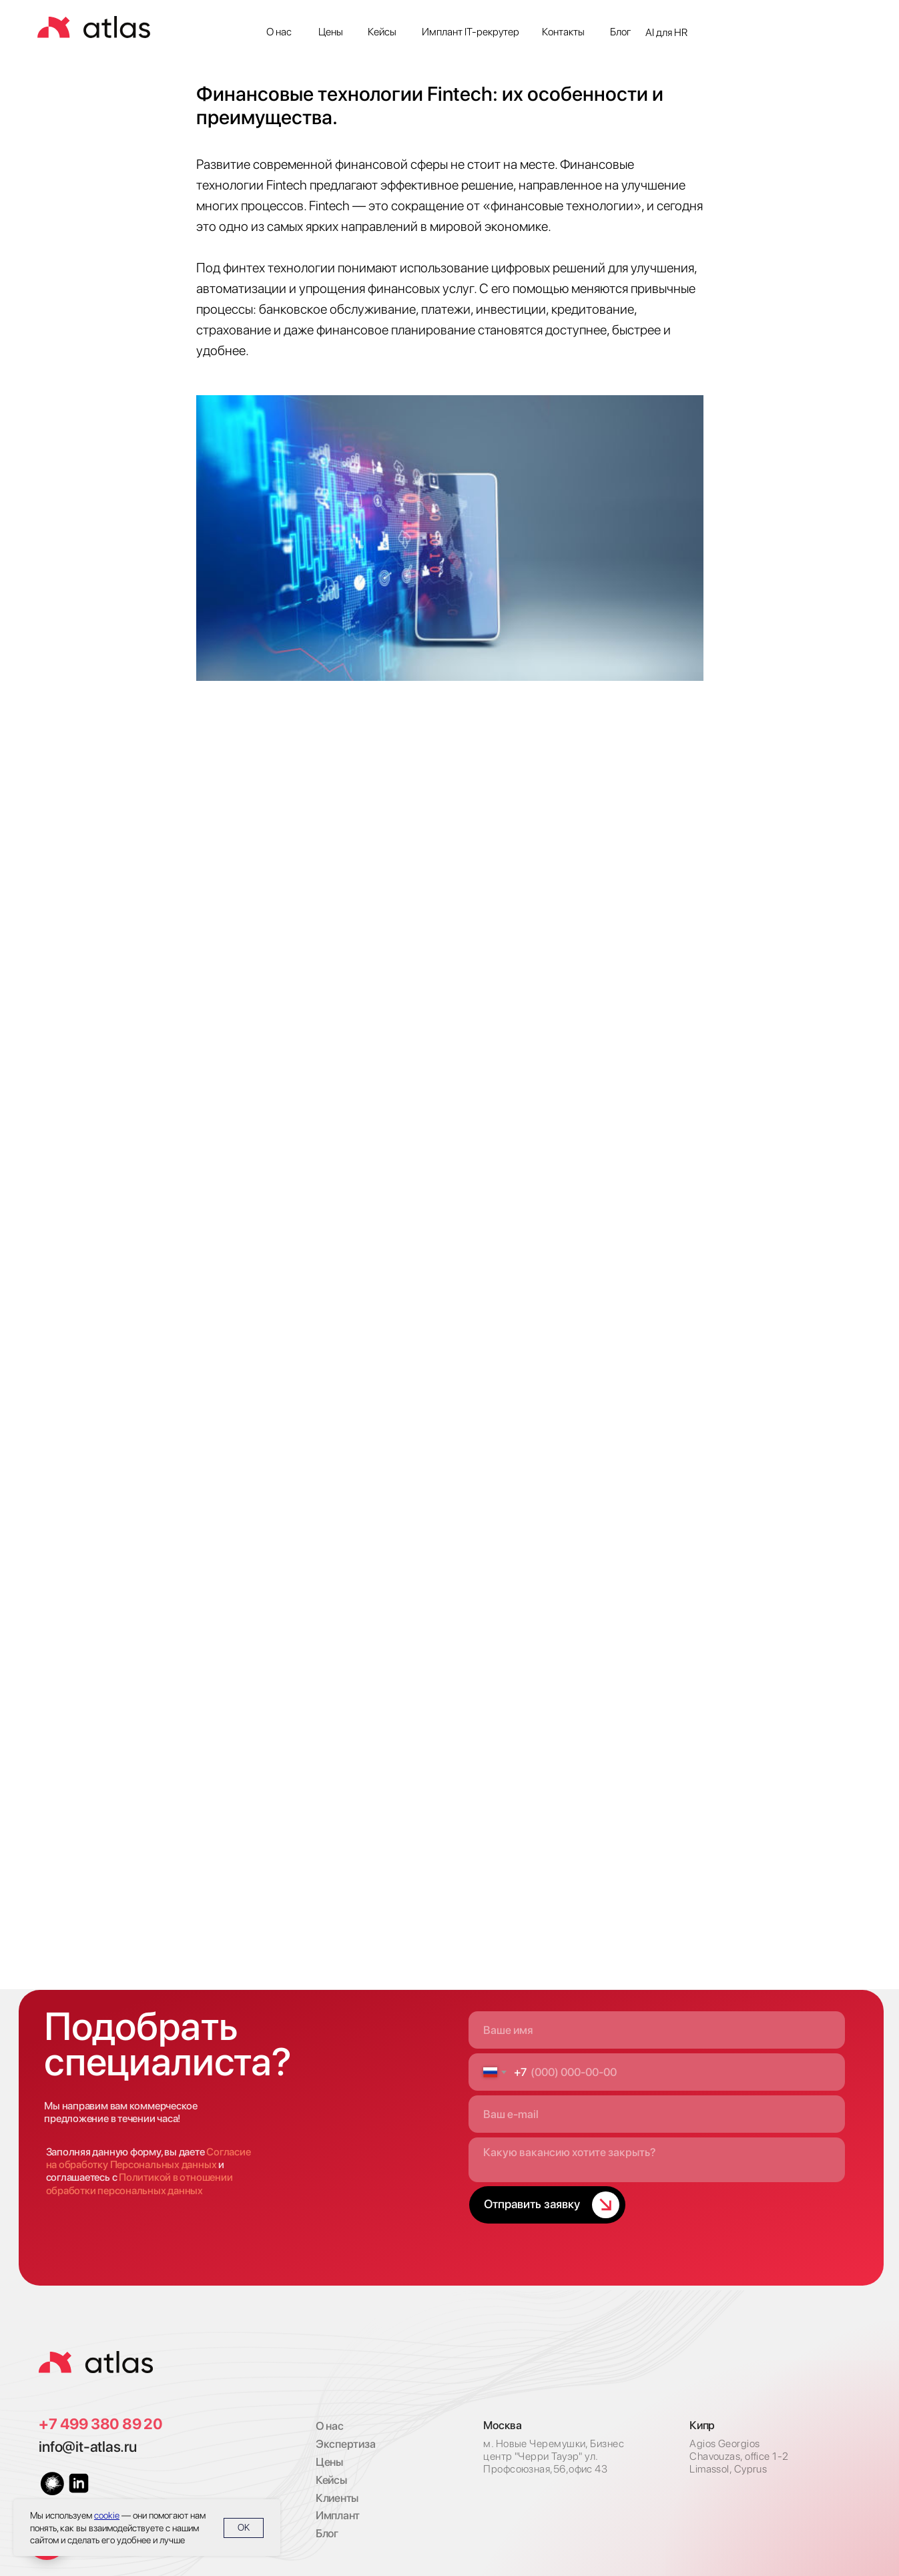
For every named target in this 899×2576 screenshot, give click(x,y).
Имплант (338, 2515)
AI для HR (666, 32)
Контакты (563, 31)
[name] (657, 2030)
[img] (96, 2362)
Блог (620, 31)
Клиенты (337, 2498)
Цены (330, 31)
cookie (106, 2515)
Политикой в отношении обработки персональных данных (139, 2183)
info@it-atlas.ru (87, 2446)
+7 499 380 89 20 (100, 2423)
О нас (279, 31)
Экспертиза (346, 2444)
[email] (657, 2114)
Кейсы (382, 31)
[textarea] (657, 2159)
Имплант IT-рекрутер (470, 31)
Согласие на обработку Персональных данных (148, 2158)
